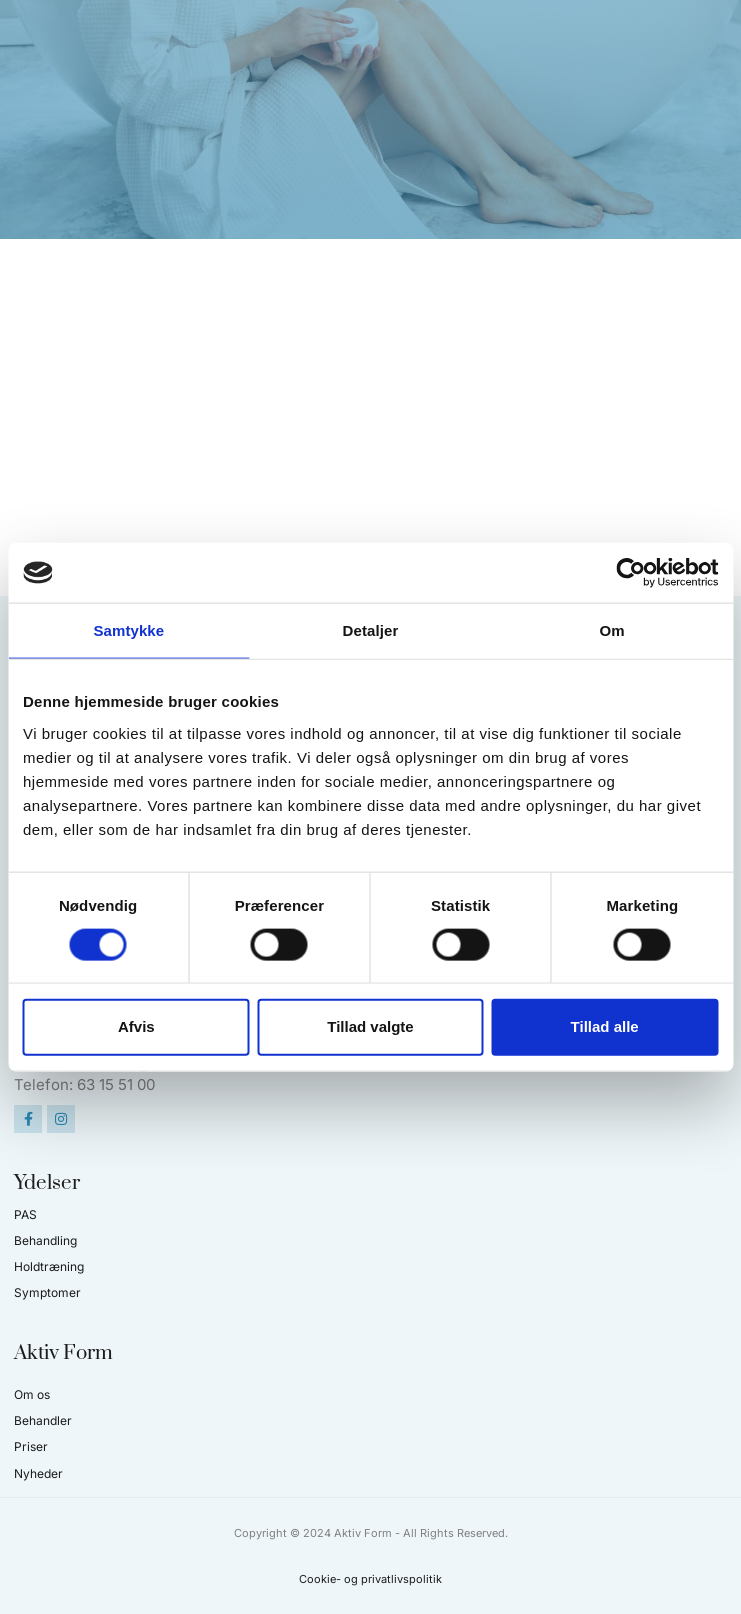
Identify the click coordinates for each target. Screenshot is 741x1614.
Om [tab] (612, 630)
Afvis (136, 1026)
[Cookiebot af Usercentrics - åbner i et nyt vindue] (630, 573)
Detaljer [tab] (371, 630)
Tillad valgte (370, 1026)
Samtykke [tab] (128, 630)
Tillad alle (605, 1026)
